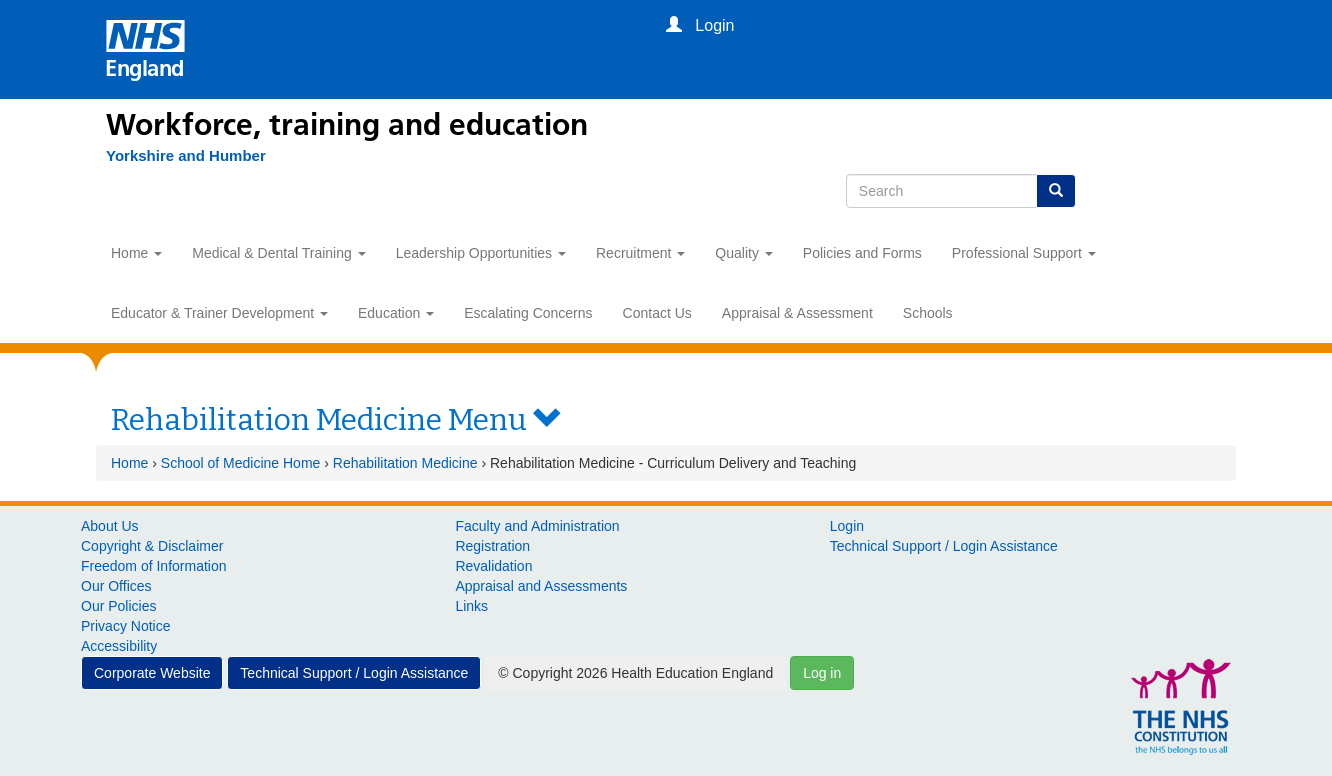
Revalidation (493, 566)
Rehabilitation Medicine (405, 463)
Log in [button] (822, 673)
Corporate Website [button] (152, 673)
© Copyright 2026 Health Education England (635, 673)
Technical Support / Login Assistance (944, 546)
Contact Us (657, 313)
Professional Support (1024, 253)
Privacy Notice (125, 626)
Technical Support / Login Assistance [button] (354, 673)
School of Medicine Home (241, 463)
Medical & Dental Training (278, 253)
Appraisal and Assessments (541, 586)
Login (847, 526)
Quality (743, 253)
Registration (492, 546)
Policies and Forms (862, 253)
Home (136, 253)
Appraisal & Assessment (797, 313)
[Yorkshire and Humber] (186, 156)
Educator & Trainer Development (219, 313)
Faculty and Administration (537, 526)
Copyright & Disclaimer (152, 546)
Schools (928, 313)
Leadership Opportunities (481, 253)
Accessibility (119, 646)
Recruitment (640, 253)
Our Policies (118, 606)
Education (396, 313)
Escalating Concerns (528, 313)
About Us (110, 526)
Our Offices (116, 586)
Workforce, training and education (347, 125)
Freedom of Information (154, 566)
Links (471, 606)
